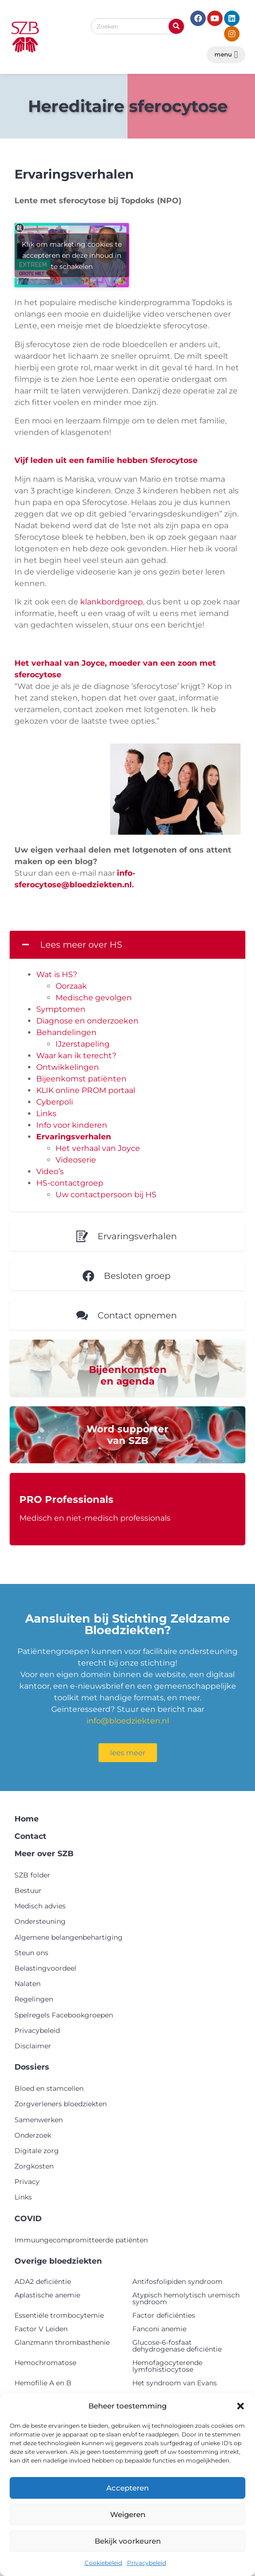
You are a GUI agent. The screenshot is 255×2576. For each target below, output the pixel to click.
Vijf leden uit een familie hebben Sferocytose (106, 460)
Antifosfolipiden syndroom (177, 2281)
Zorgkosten (34, 2166)
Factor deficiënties (163, 2315)
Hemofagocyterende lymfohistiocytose (167, 2366)
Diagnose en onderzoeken (87, 1020)
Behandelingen (66, 1032)
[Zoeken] (176, 26)
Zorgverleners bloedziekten (60, 2104)
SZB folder (32, 1875)
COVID (28, 2218)
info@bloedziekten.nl (127, 1720)
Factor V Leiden (41, 2328)
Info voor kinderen (71, 1125)
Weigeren (127, 2514)
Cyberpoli (54, 1101)
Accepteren (127, 2487)
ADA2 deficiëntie (42, 2281)
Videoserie (76, 1159)
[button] (240, 2406)
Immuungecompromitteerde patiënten (81, 2240)
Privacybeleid (146, 2562)
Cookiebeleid (103, 2562)
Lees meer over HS (81, 944)
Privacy (27, 2181)
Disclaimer (32, 2046)
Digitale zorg (36, 2150)
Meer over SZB (43, 1853)
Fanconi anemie (159, 2328)
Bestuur (28, 1890)
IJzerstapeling (83, 1044)
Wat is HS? (56, 974)
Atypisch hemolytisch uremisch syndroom (186, 2298)
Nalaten (27, 1983)
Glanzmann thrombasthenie (62, 2342)
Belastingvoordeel (45, 1968)
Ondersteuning (40, 1921)
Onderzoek (32, 2135)
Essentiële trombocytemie (59, 2315)
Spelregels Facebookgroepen (63, 2015)
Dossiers (31, 2067)
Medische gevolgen (94, 997)
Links (46, 1113)
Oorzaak (71, 986)
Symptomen (60, 1009)
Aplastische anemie (47, 2295)
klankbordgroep (111, 601)
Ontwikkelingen (67, 1067)
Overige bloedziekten (58, 2261)
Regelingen (33, 1999)
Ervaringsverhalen (73, 1136)
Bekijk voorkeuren (128, 2541)
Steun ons (31, 1952)
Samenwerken (38, 2119)
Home (26, 1818)
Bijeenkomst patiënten (81, 1078)
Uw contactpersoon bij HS (106, 1194)
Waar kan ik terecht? (76, 1055)
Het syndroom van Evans (174, 2383)
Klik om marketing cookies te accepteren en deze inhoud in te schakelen (72, 254)
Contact (30, 1836)
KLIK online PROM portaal (85, 1090)
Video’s (50, 1171)
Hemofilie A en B (42, 2383)
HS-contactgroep (69, 1183)
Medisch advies (40, 1906)
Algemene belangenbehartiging (68, 1937)
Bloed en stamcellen (49, 2088)
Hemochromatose (45, 2362)
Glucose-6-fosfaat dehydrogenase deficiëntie (177, 2345)
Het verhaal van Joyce (98, 1148)
